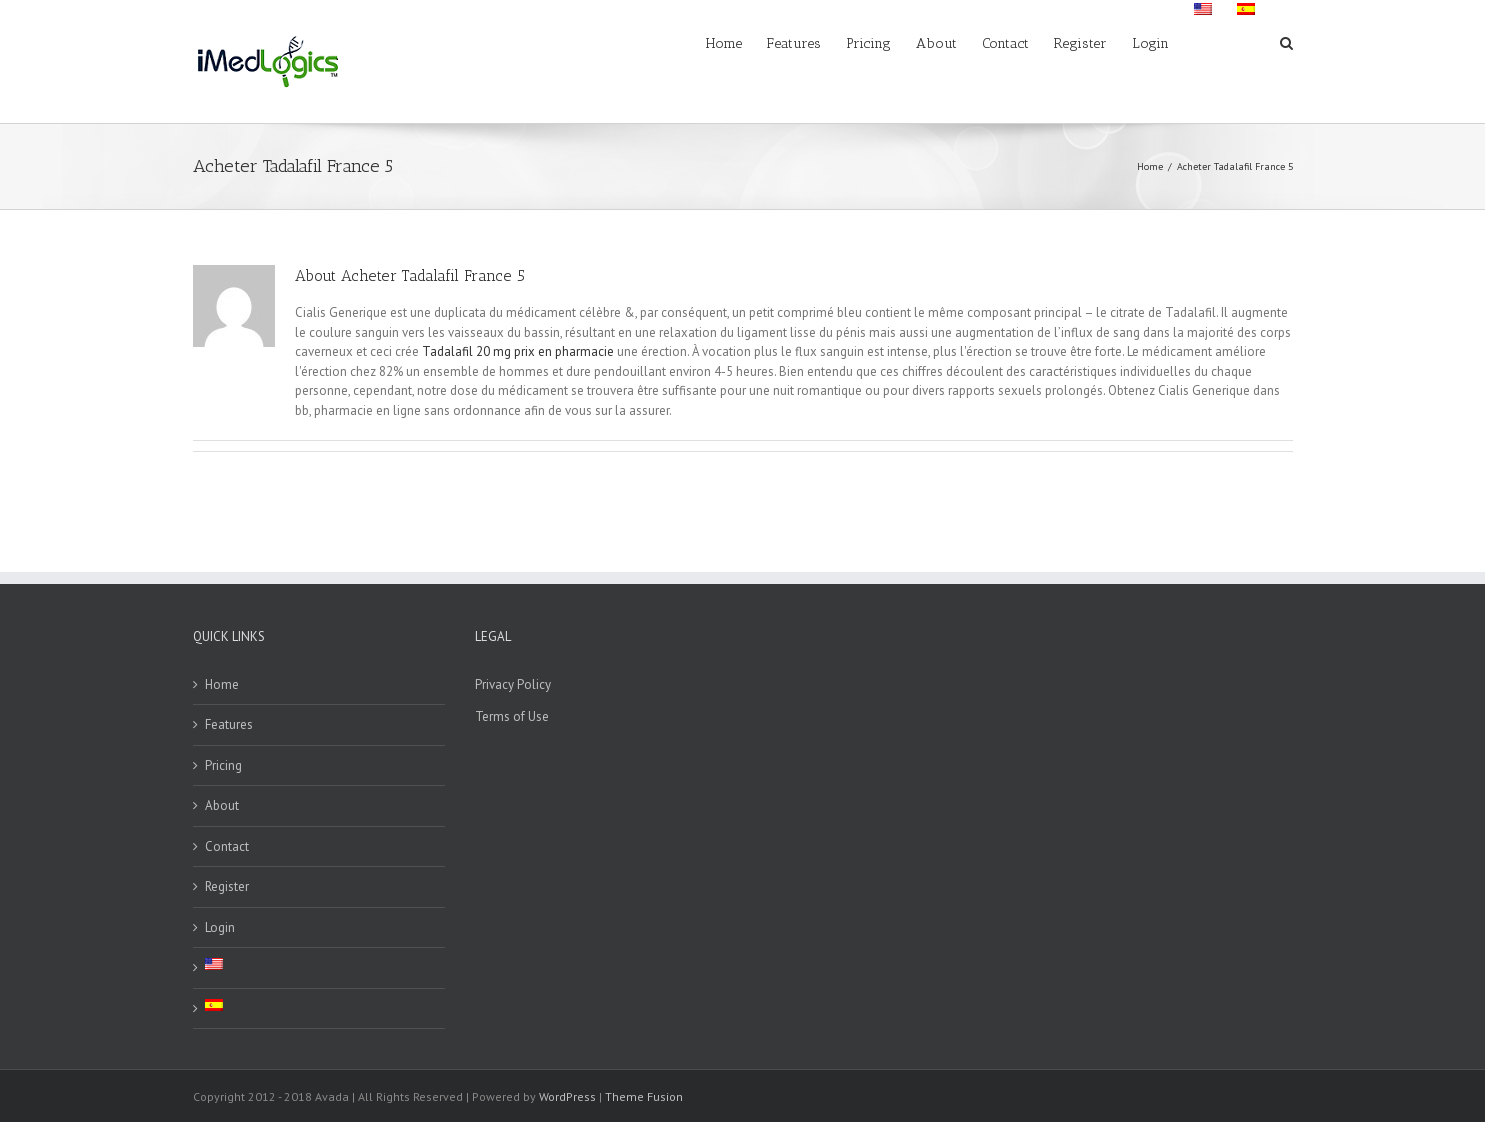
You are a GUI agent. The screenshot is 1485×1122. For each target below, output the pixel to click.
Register (227, 886)
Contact (227, 846)
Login (220, 927)
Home (222, 684)
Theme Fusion (644, 1096)
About (222, 805)
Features (229, 724)
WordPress (567, 1096)
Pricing (223, 765)
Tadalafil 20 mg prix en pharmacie (518, 351)
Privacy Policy (513, 684)
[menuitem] (736, 42)
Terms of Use (512, 716)
